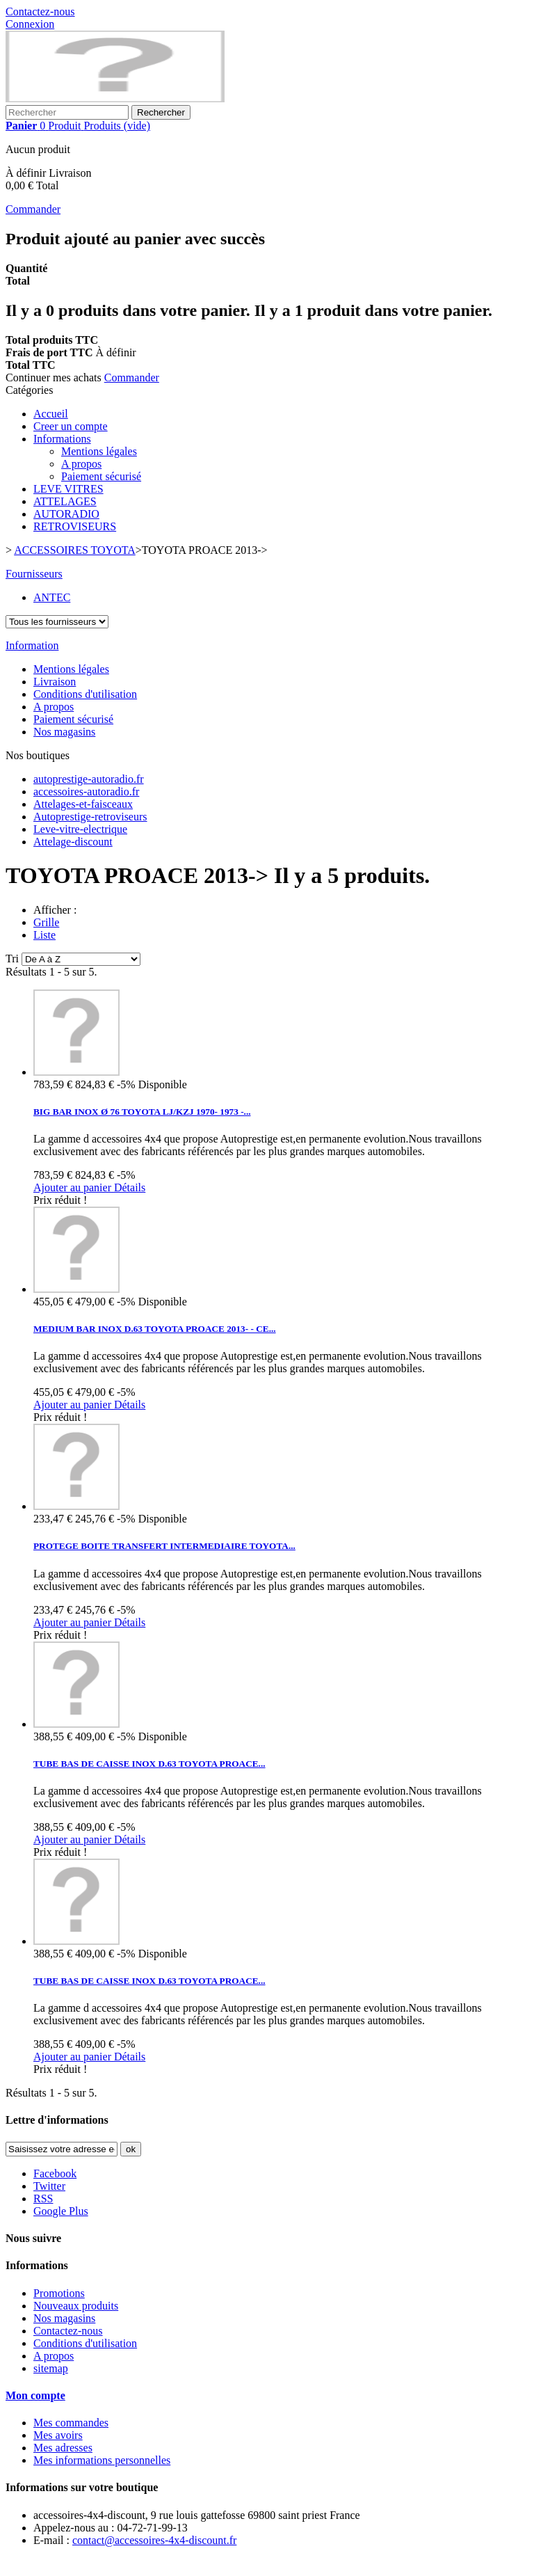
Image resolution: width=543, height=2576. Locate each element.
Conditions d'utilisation (85, 694)
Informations (62, 439)
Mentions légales (99, 451)
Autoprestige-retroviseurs (90, 816)
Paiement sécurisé (101, 476)
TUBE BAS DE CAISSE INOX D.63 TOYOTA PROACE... (149, 1763)
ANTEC (51, 597)
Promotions (59, 2293)
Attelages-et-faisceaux (83, 804)
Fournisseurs (34, 574)
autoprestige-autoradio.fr (88, 779)
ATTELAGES (65, 501)
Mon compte (35, 2395)
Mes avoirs (58, 2435)
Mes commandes (70, 2422)
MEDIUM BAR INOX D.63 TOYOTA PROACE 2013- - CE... (154, 1328)
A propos (81, 464)
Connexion (30, 24)
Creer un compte (70, 426)
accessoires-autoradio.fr (86, 791)
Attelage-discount (73, 842)
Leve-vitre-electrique (80, 829)
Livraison (54, 681)
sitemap (50, 2368)
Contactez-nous (40, 11)
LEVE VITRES (68, 489)
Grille (46, 922)
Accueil (50, 414)
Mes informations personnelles (101, 2460)
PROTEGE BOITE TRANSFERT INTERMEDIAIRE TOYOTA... (164, 1546)
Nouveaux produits (75, 2306)
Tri (12, 958)
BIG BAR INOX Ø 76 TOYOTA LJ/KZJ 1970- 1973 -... (142, 1111)
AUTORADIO (66, 514)
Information (32, 645)
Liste (44, 935)
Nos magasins (64, 732)
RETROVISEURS (74, 526)
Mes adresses (62, 2448)
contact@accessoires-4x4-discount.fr (154, 2540)
